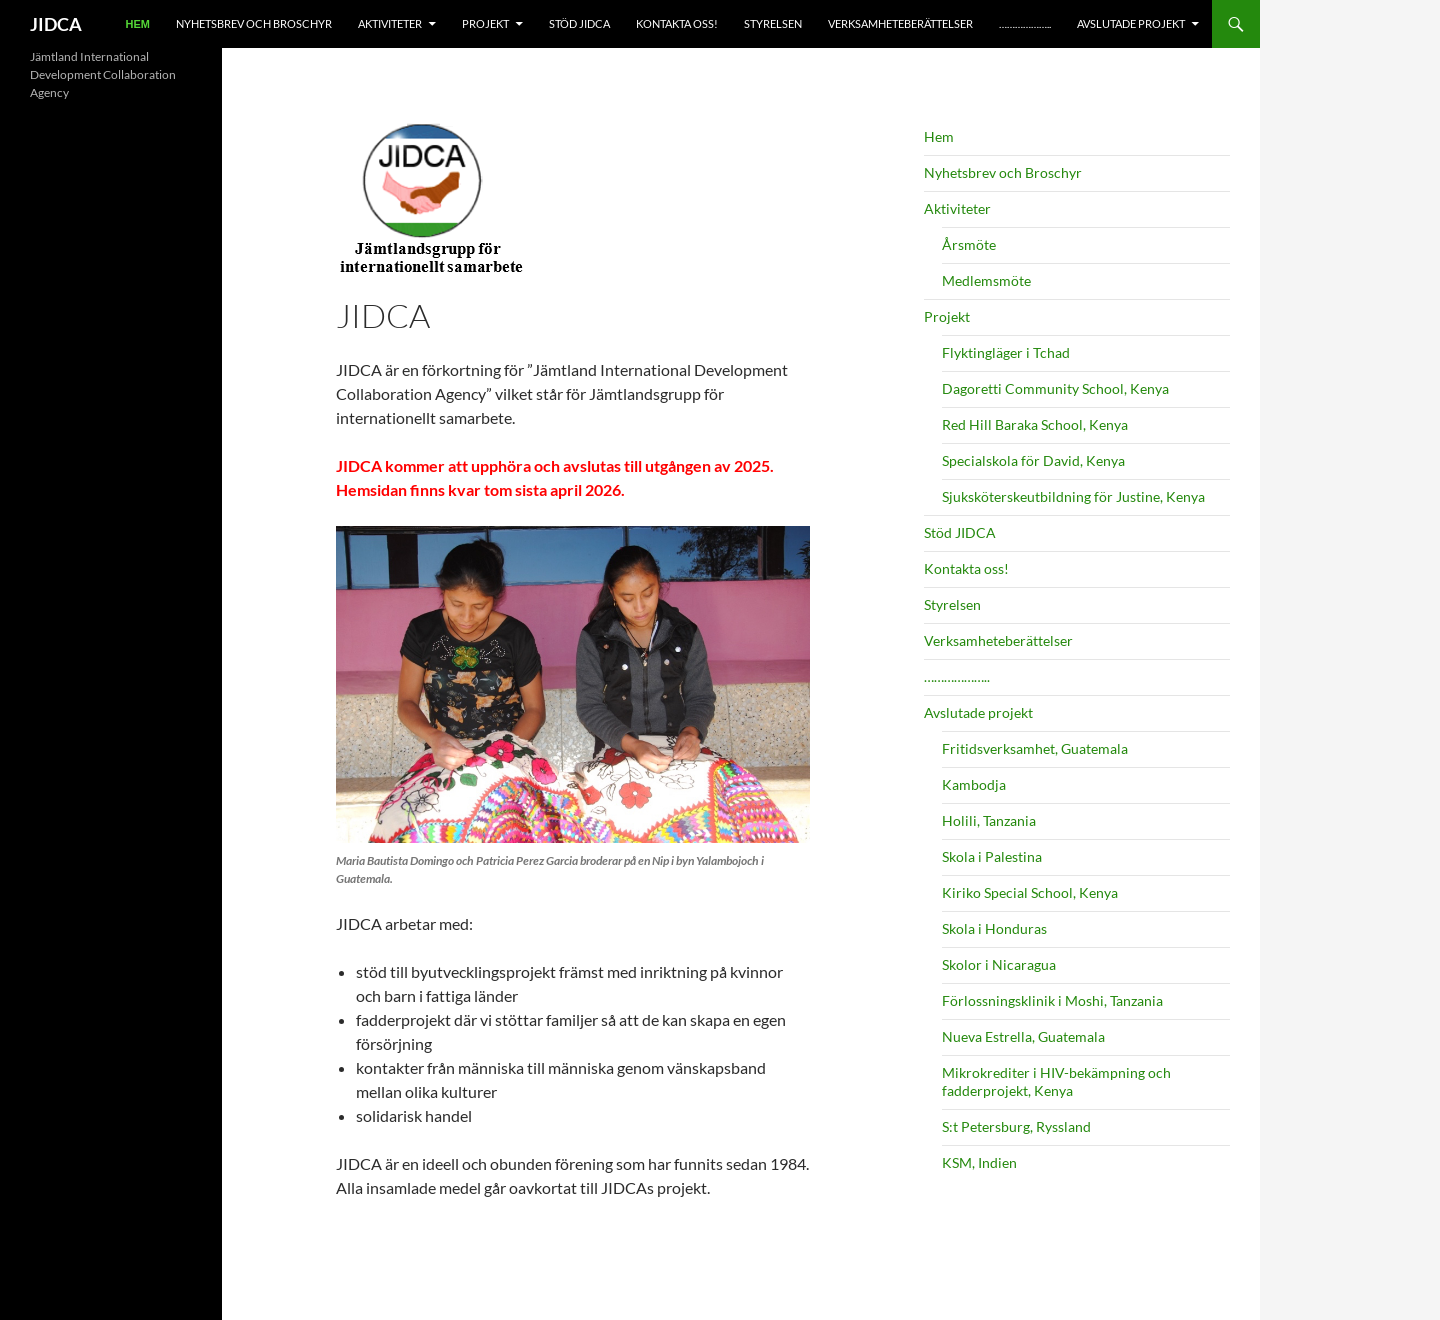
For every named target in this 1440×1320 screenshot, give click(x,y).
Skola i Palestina (992, 856)
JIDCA (56, 24)
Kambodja (974, 784)
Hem (138, 24)
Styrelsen (773, 23)
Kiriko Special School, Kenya (1030, 892)
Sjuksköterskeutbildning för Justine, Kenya (1073, 496)
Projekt (485, 23)
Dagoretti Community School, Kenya (1055, 388)
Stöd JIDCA (579, 23)
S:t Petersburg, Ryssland (1016, 1126)
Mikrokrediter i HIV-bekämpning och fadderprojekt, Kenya (1056, 1081)
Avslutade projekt (1131, 23)
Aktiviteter (390, 23)
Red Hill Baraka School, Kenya (1035, 424)
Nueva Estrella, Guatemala (1023, 1036)
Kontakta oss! (677, 23)
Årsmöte (969, 244)
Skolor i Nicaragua (999, 964)
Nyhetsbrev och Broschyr (254, 23)
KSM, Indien (979, 1162)
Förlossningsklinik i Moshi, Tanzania (1052, 1000)
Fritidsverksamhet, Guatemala (1035, 748)
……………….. (1025, 23)
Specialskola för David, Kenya (1033, 460)
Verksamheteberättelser (900, 23)
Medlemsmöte (986, 280)
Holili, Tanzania (989, 820)
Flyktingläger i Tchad (1006, 352)
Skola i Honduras (994, 928)
